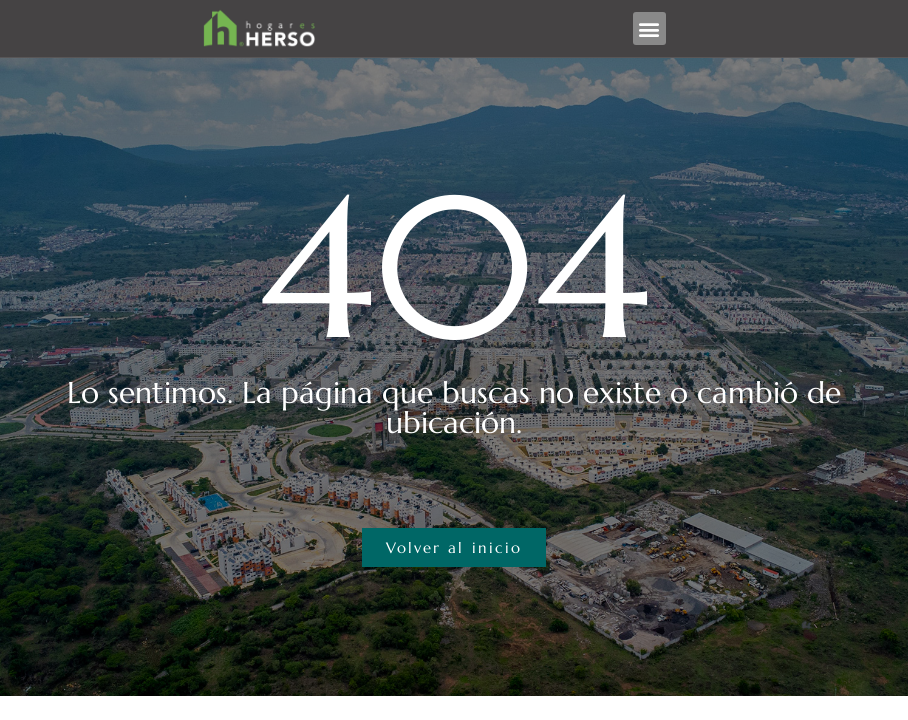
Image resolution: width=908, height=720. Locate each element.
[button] (649, 28)
